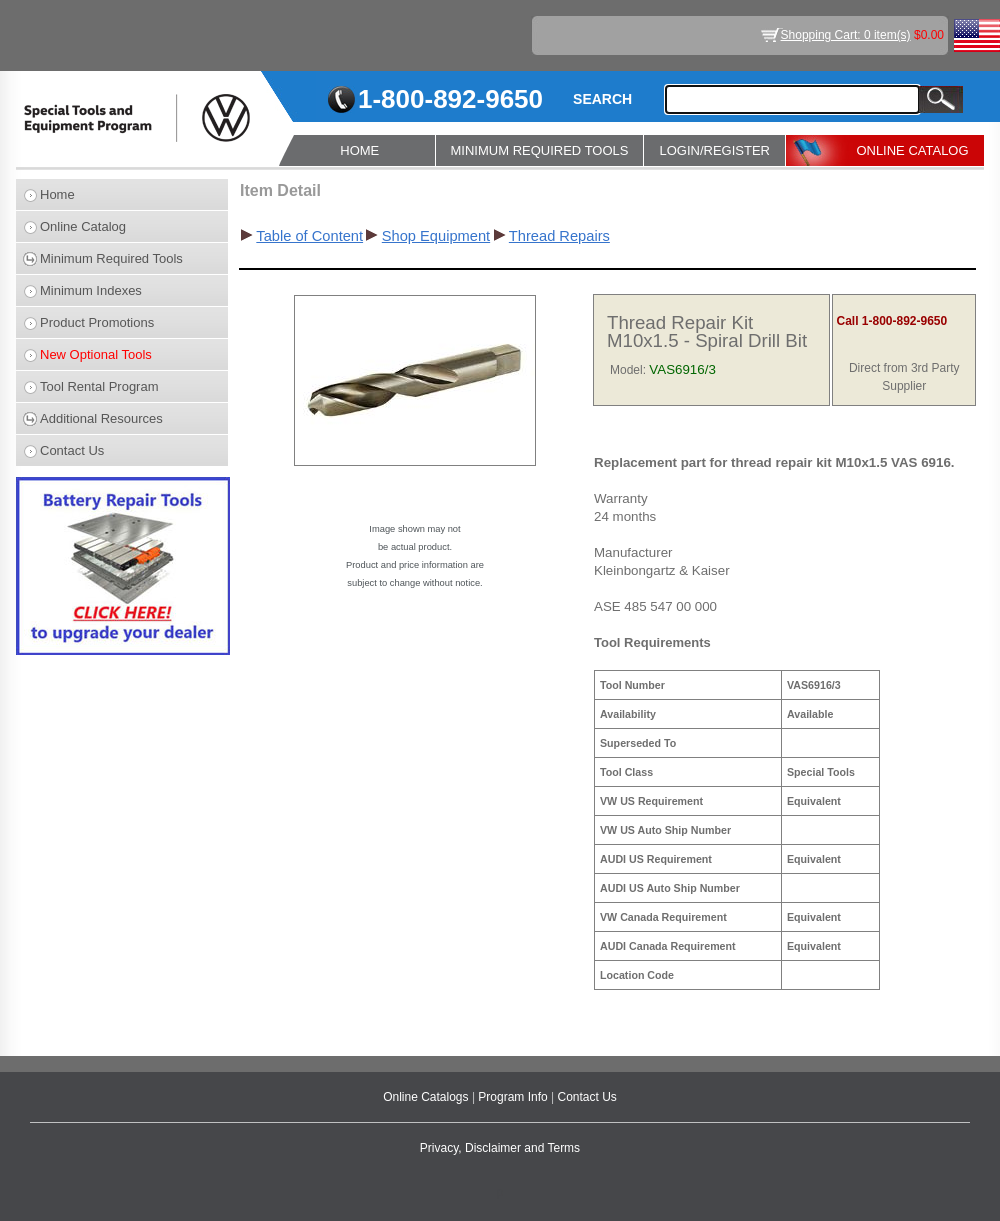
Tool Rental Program (99, 386)
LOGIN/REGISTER (714, 150)
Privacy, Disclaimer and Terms (500, 1148)
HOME (359, 150)
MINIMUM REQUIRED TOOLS (540, 150)
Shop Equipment (436, 236)
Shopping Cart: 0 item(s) (846, 35)
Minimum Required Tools (111, 258)
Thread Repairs (559, 236)
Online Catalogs (427, 1097)
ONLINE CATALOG (912, 150)
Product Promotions (97, 322)
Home (57, 194)
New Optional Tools (96, 354)
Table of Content (309, 236)
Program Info (514, 1097)
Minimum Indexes (91, 290)
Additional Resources (101, 418)
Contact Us (72, 450)
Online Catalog (83, 226)
